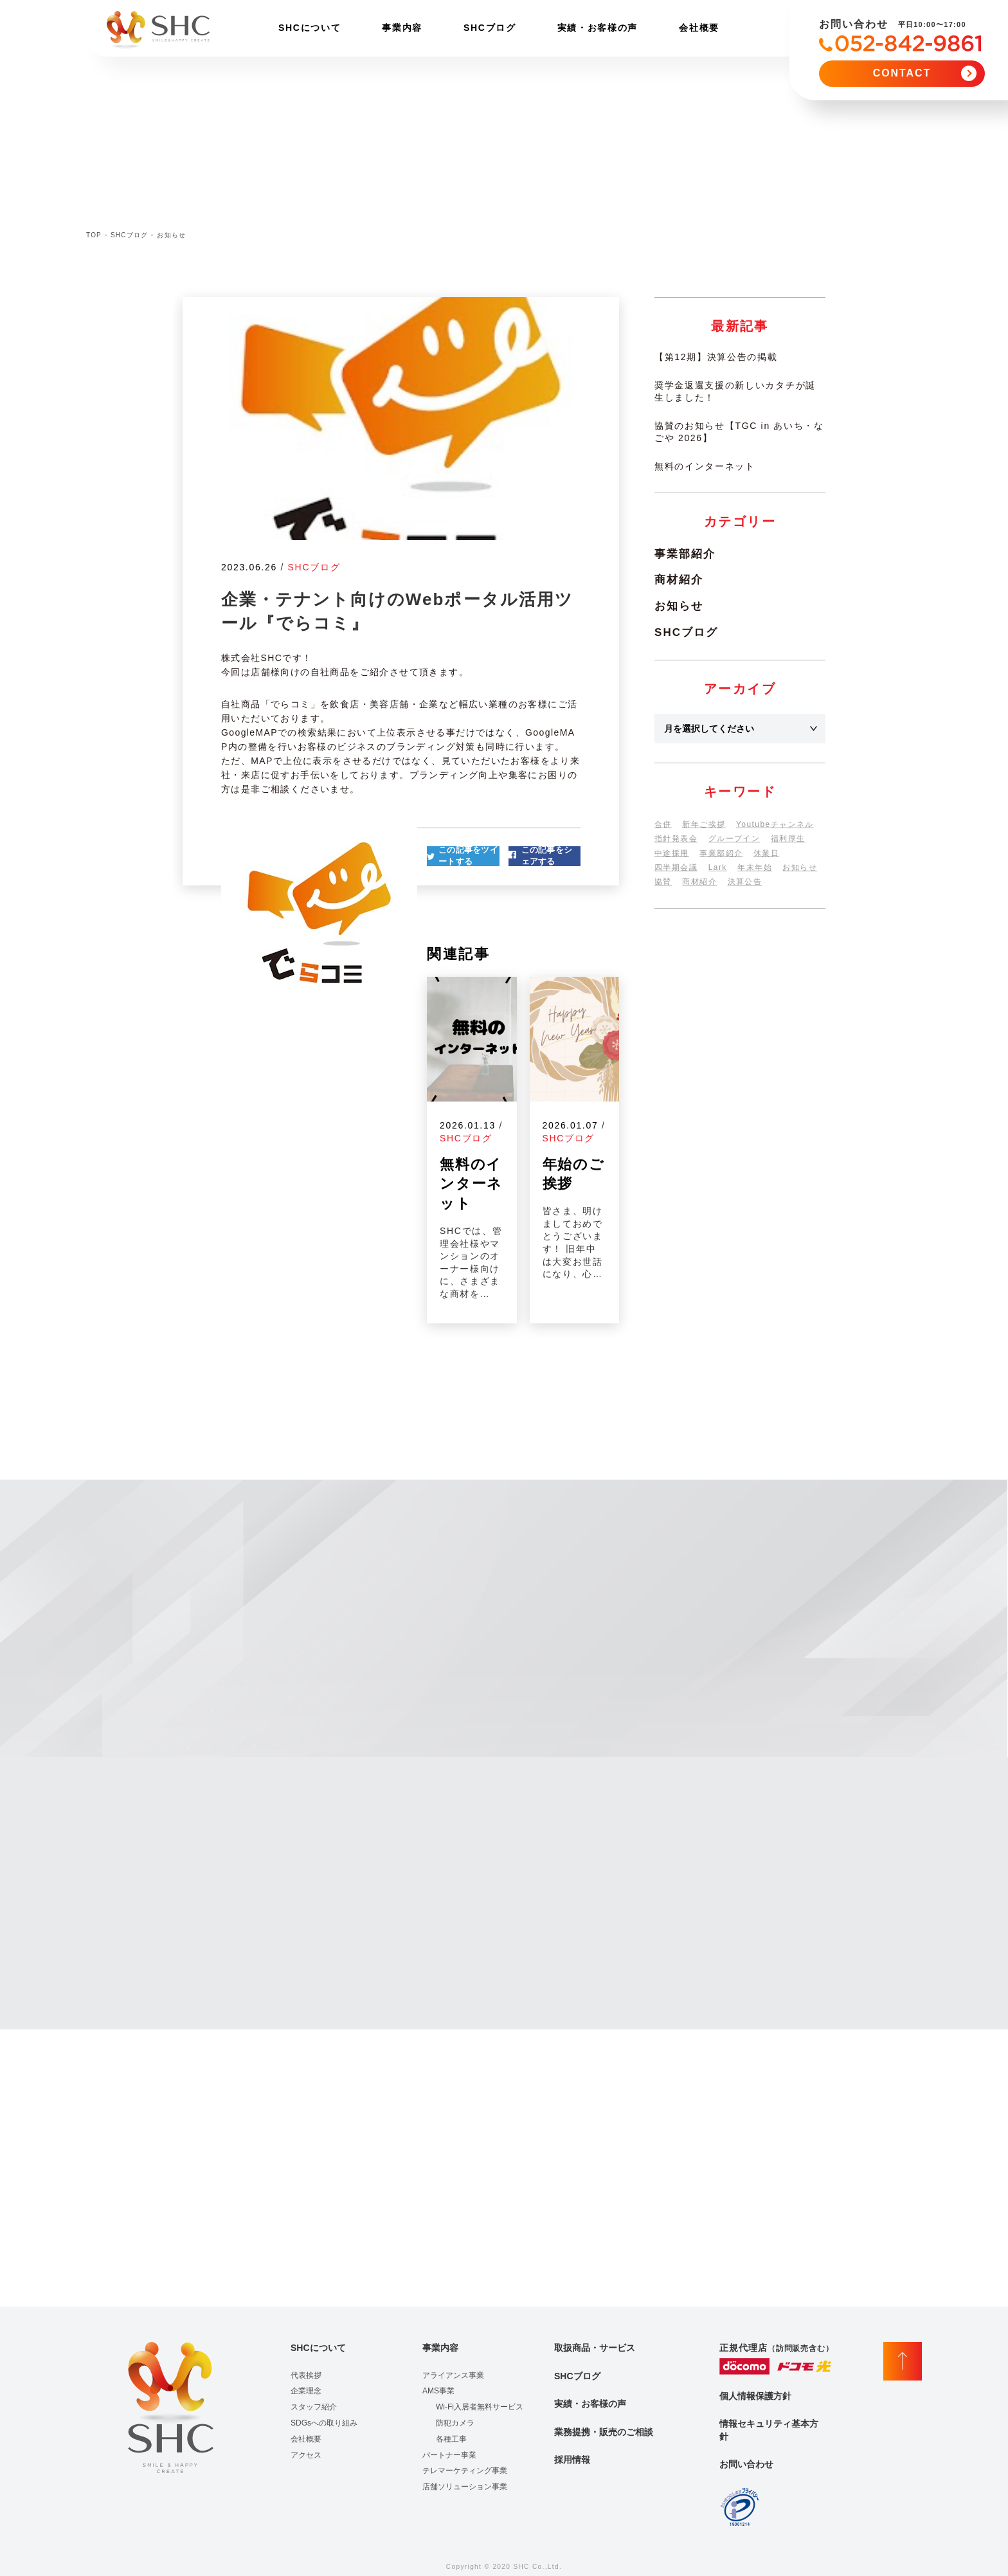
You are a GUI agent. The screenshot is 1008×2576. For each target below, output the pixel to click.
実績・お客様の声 (597, 28)
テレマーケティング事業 (464, 2470)
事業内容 (402, 28)
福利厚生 (788, 838)
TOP (94, 235)
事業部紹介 (685, 554)
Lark (717, 867)
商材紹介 (678, 580)
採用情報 (572, 2459)
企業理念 (306, 2390)
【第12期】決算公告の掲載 (715, 357)
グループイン (734, 838)
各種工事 (451, 2439)
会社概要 (699, 28)
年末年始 (754, 867)
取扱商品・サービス (594, 2348)
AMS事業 (438, 2390)
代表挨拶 (306, 2375)
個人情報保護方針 (755, 2396)
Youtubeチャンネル (775, 824)
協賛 (663, 881)
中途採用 (671, 853)
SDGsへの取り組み (324, 2422)
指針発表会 (676, 838)
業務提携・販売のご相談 (603, 2432)
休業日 (766, 853)
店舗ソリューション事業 (464, 2486)
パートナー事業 (449, 2455)
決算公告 (745, 881)
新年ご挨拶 (703, 824)
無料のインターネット (704, 466)
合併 (663, 824)
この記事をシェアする (547, 856)
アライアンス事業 (453, 2375)
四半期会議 (676, 867)
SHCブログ (490, 28)
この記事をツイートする (468, 856)
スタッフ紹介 (314, 2406)
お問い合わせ (746, 2464)
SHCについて (309, 28)
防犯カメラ (455, 2422)
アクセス (306, 2455)
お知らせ (678, 606)
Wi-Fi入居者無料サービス (479, 2406)
